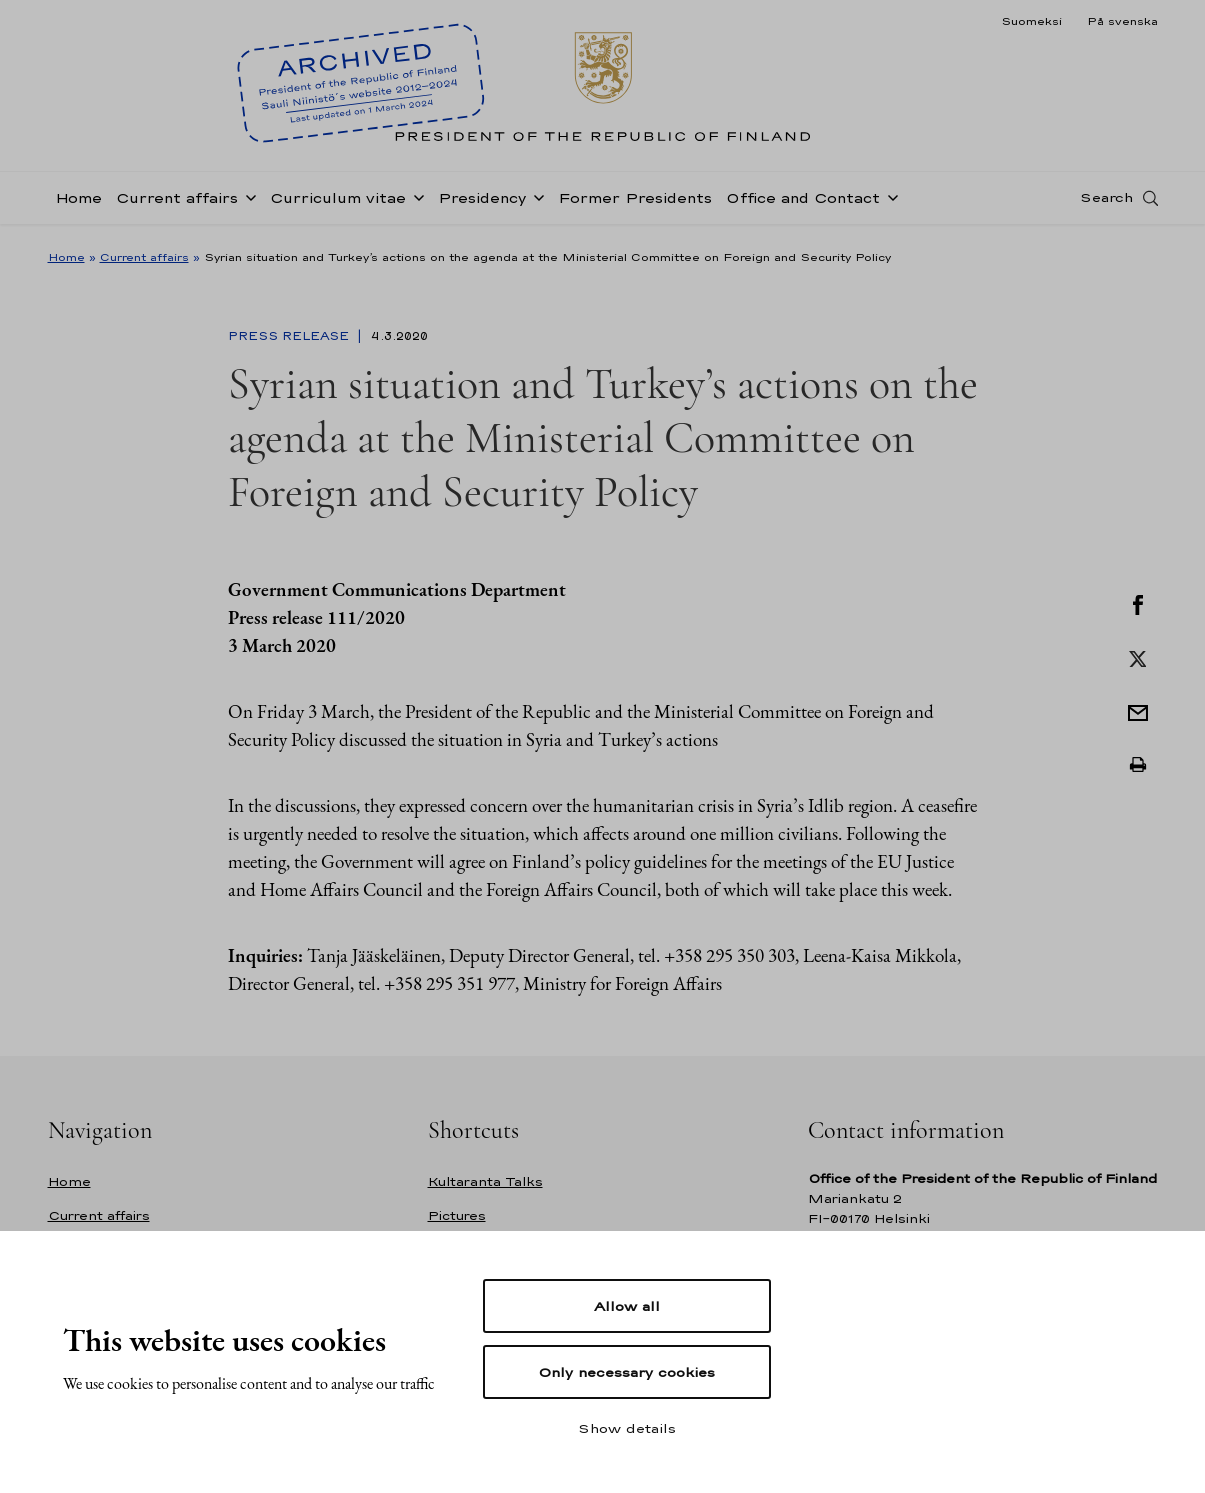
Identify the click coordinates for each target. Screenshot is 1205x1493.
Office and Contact (803, 203)
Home (78, 203)
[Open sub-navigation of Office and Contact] (889, 202)
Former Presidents (635, 203)
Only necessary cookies (626, 1372)
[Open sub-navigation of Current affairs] (247, 202)
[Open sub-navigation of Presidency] (535, 202)
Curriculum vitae (338, 203)
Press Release (290, 336)
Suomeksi (1031, 21)
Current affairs (177, 203)
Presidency (482, 203)
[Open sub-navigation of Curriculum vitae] (415, 202)
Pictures (457, 1215)
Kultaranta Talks (485, 1181)
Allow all (627, 1306)
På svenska (1122, 21)
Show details (627, 1428)
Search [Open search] (1106, 203)
